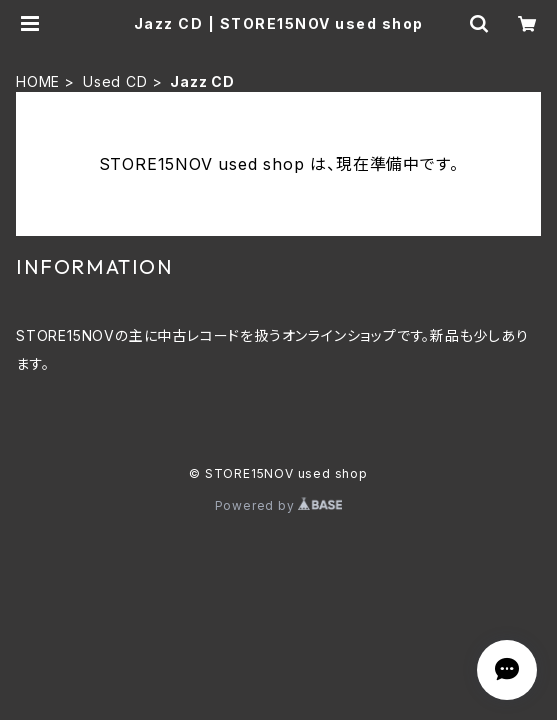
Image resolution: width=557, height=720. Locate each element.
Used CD (115, 81)
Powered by (279, 505)
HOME (38, 81)
